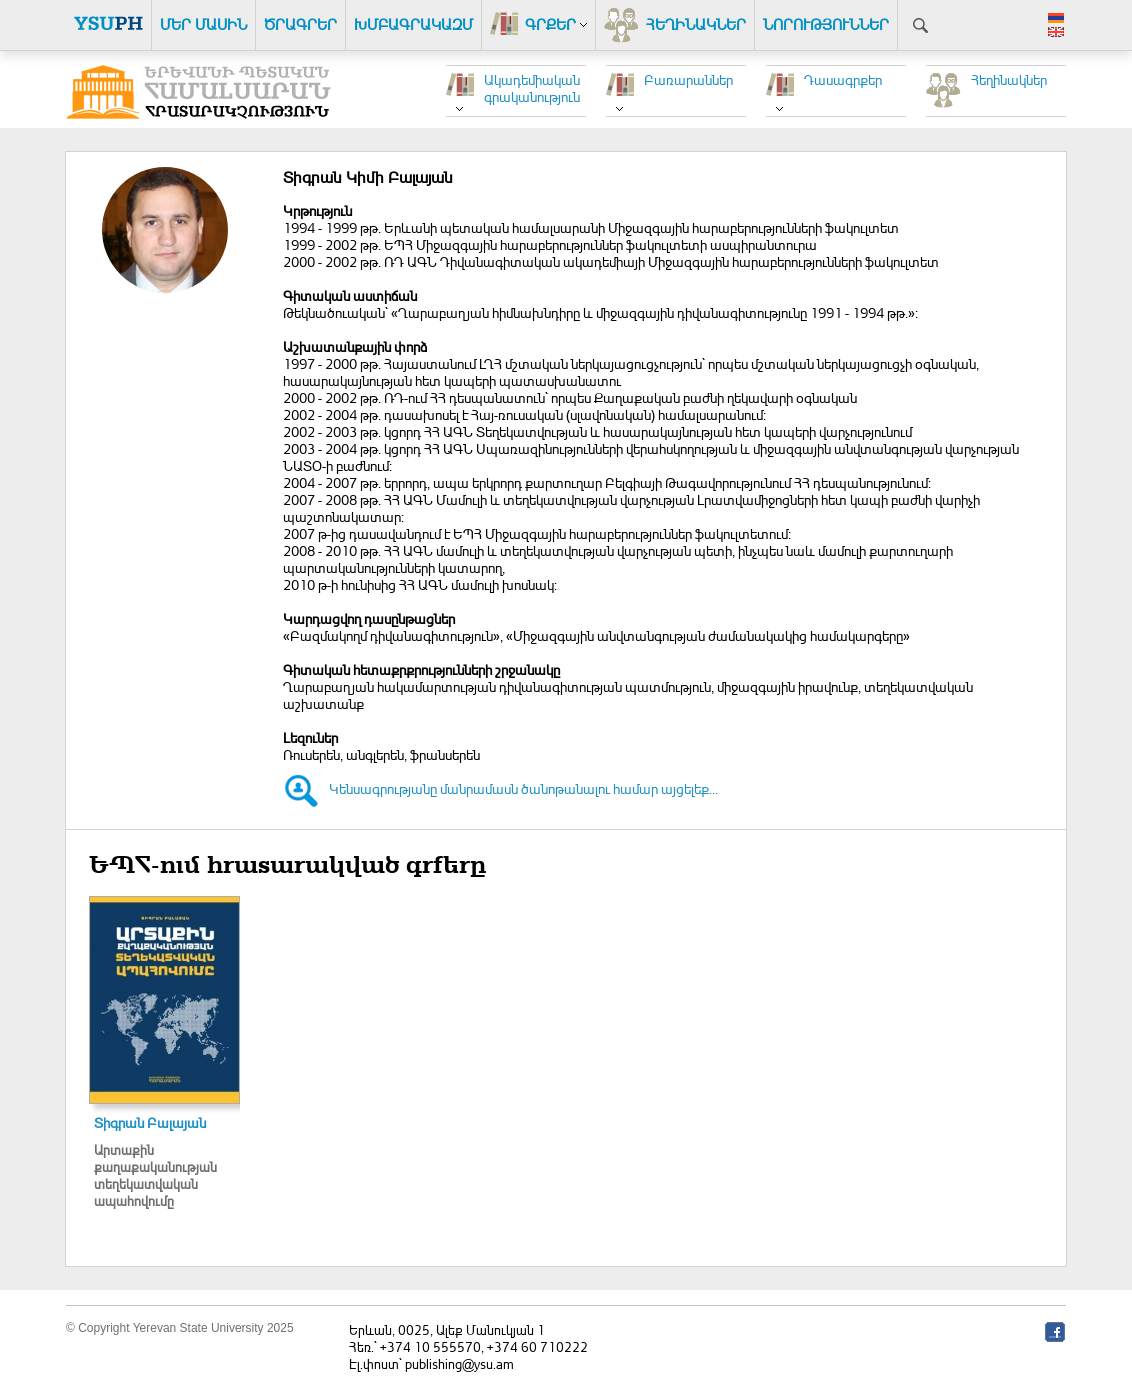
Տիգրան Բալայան (150, 1122)
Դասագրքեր (843, 79)
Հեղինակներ (1009, 79)
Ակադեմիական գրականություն (532, 88)
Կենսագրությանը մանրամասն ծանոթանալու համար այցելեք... (523, 788)
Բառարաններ (688, 79)
